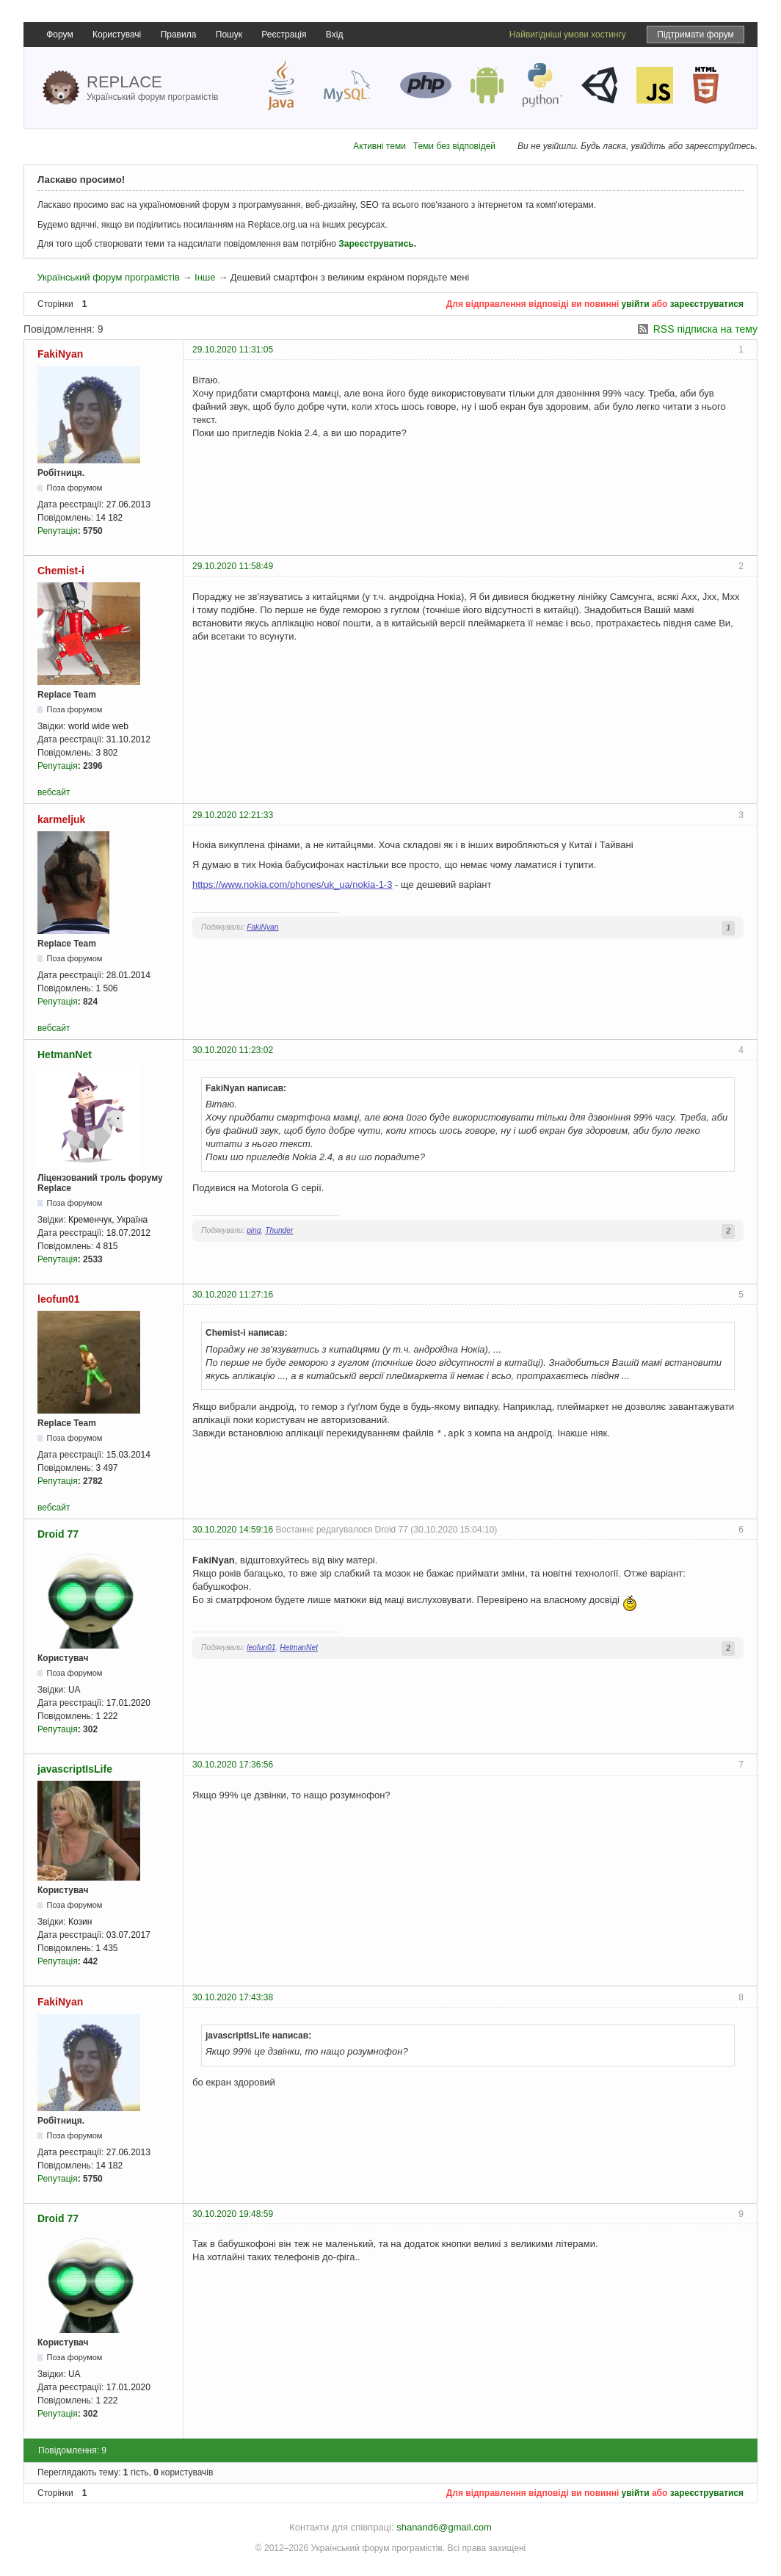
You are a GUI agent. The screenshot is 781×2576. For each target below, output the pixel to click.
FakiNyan (60, 354)
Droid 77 (58, 1534)
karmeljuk (61, 819)
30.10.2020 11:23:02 (232, 1050)
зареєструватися (707, 304)
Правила (179, 34)
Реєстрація (283, 34)
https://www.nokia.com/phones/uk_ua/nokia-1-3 (292, 884)
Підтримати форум (695, 34)
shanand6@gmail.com (444, 2527)
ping (254, 1230)
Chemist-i (60, 570)
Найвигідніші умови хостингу (567, 34)
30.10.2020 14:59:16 (232, 1529)
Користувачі (116, 34)
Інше (205, 277)
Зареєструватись (375, 244)
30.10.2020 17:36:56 (232, 1764)
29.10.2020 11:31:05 (232, 349)
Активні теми (379, 146)
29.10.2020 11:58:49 (232, 566)
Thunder (279, 1230)
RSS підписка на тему (705, 329)
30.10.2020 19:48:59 (232, 2214)
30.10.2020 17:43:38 (232, 1997)
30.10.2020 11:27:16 (232, 1294)
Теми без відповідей (454, 146)
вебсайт (53, 792)
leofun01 (58, 1299)
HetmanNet (64, 1054)
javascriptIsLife (74, 1769)
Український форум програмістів (108, 277)
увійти (636, 304)
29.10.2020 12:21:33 (232, 815)
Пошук (229, 34)
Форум (59, 34)
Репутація (57, 531)
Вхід (335, 34)
